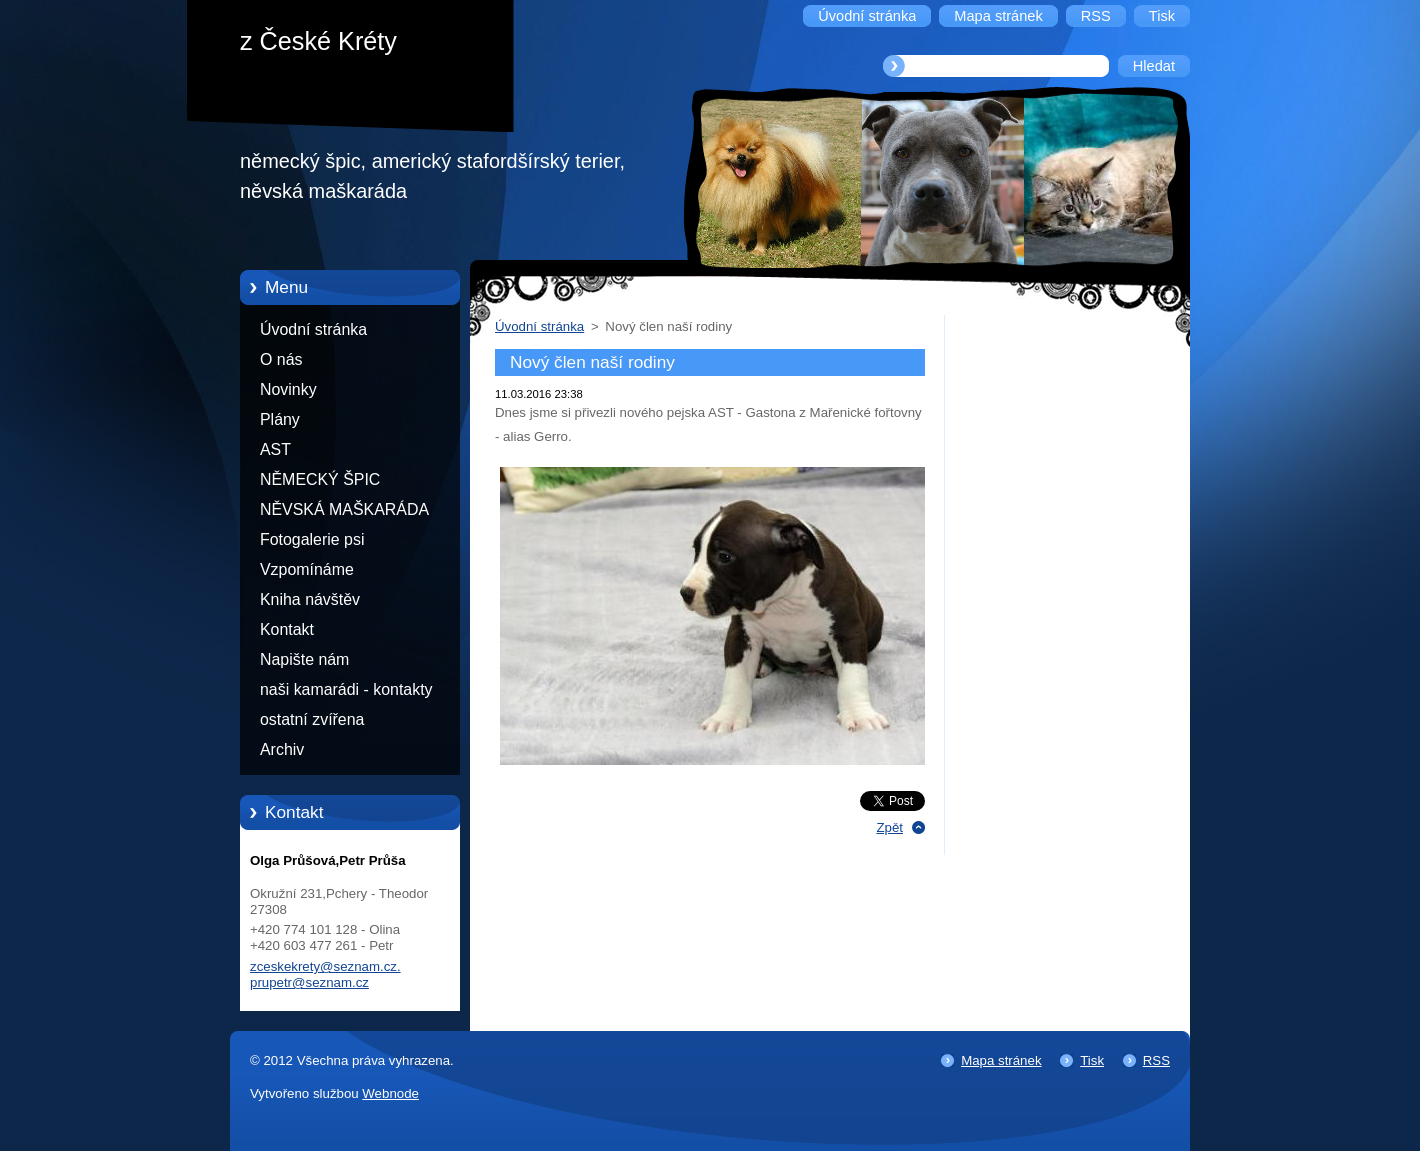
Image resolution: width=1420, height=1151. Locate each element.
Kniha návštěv (310, 599)
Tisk (1092, 1060)
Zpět (889, 827)
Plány (280, 419)
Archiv (282, 749)
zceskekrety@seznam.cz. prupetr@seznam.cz (325, 974)
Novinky (288, 389)
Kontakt (287, 629)
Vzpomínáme (307, 569)
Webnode (390, 1093)
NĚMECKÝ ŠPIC (320, 479)
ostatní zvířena (312, 719)
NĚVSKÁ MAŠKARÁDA (344, 509)
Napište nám (304, 659)
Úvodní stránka (313, 329)
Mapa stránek (1001, 1060)
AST (275, 449)
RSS (1156, 1060)
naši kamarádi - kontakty (346, 689)
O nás (281, 359)
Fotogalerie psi (312, 539)
